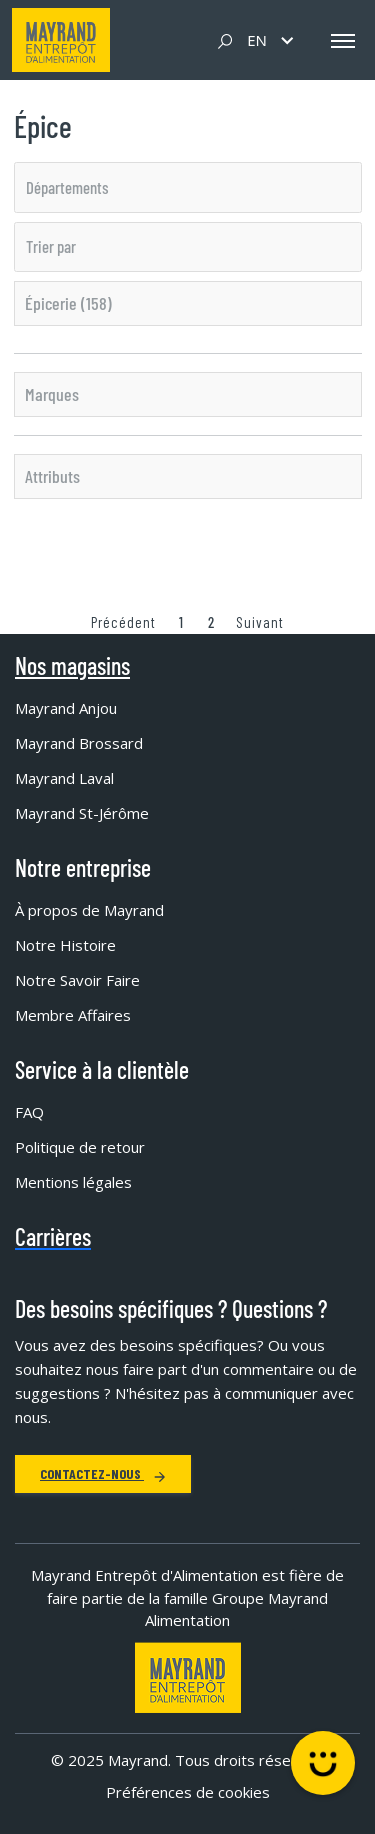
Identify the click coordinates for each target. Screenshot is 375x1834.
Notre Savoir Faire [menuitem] (77, 980)
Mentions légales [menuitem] (73, 1182)
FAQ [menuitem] (29, 1112)
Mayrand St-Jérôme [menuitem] (82, 813)
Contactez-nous (103, 1473)
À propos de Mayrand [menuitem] (89, 910)
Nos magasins (72, 666)
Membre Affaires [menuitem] (73, 1015)
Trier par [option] (51, 246)
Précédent (123, 622)
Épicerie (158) (68, 303)
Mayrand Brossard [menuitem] (79, 743)
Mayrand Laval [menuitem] (64, 778)
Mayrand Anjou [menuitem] (66, 708)
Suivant (260, 622)
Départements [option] (67, 187)
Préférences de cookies (188, 1792)
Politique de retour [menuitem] (80, 1147)
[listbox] (188, 187)
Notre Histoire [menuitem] (65, 945)
